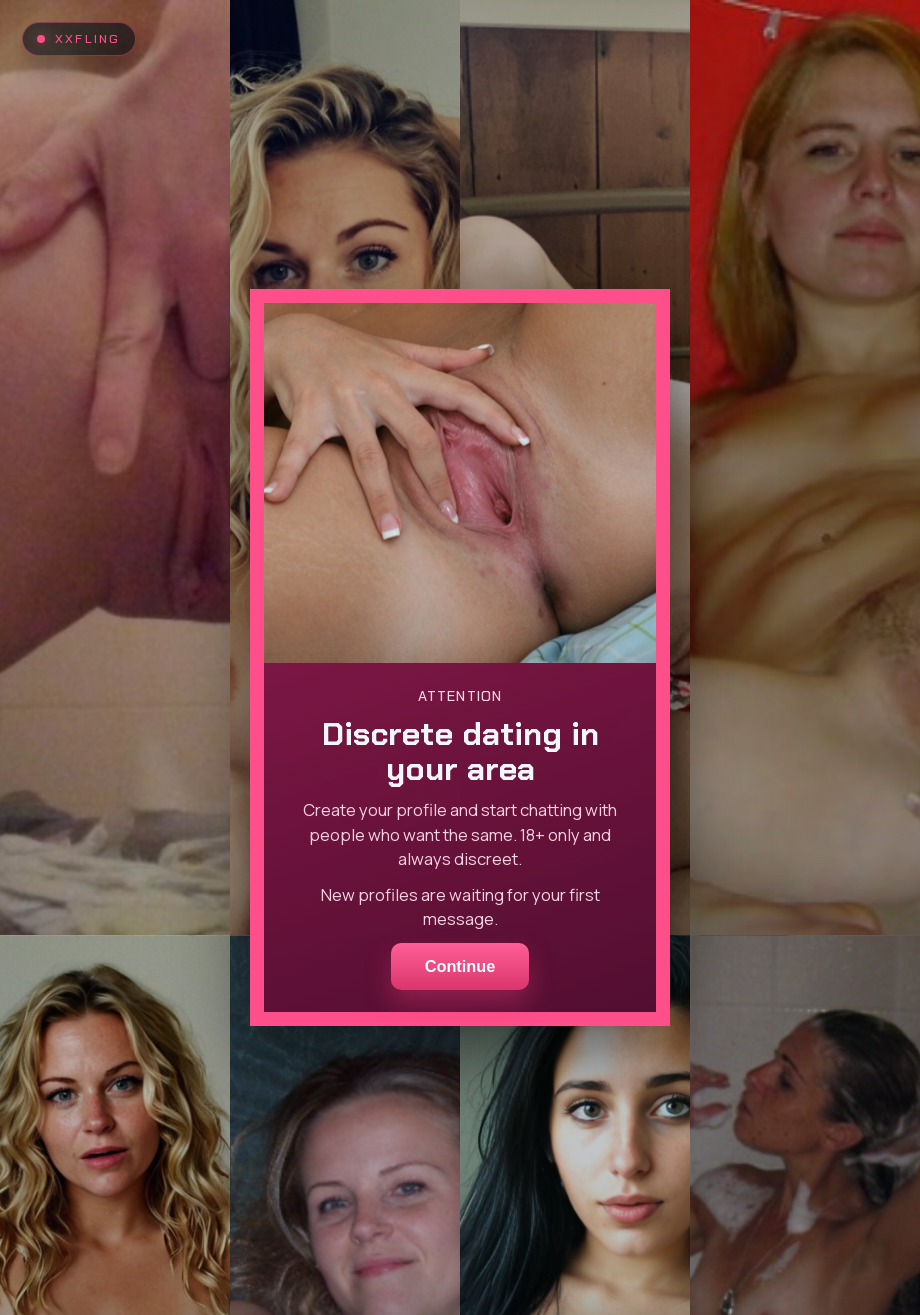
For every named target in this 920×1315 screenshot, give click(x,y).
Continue (460, 966)
